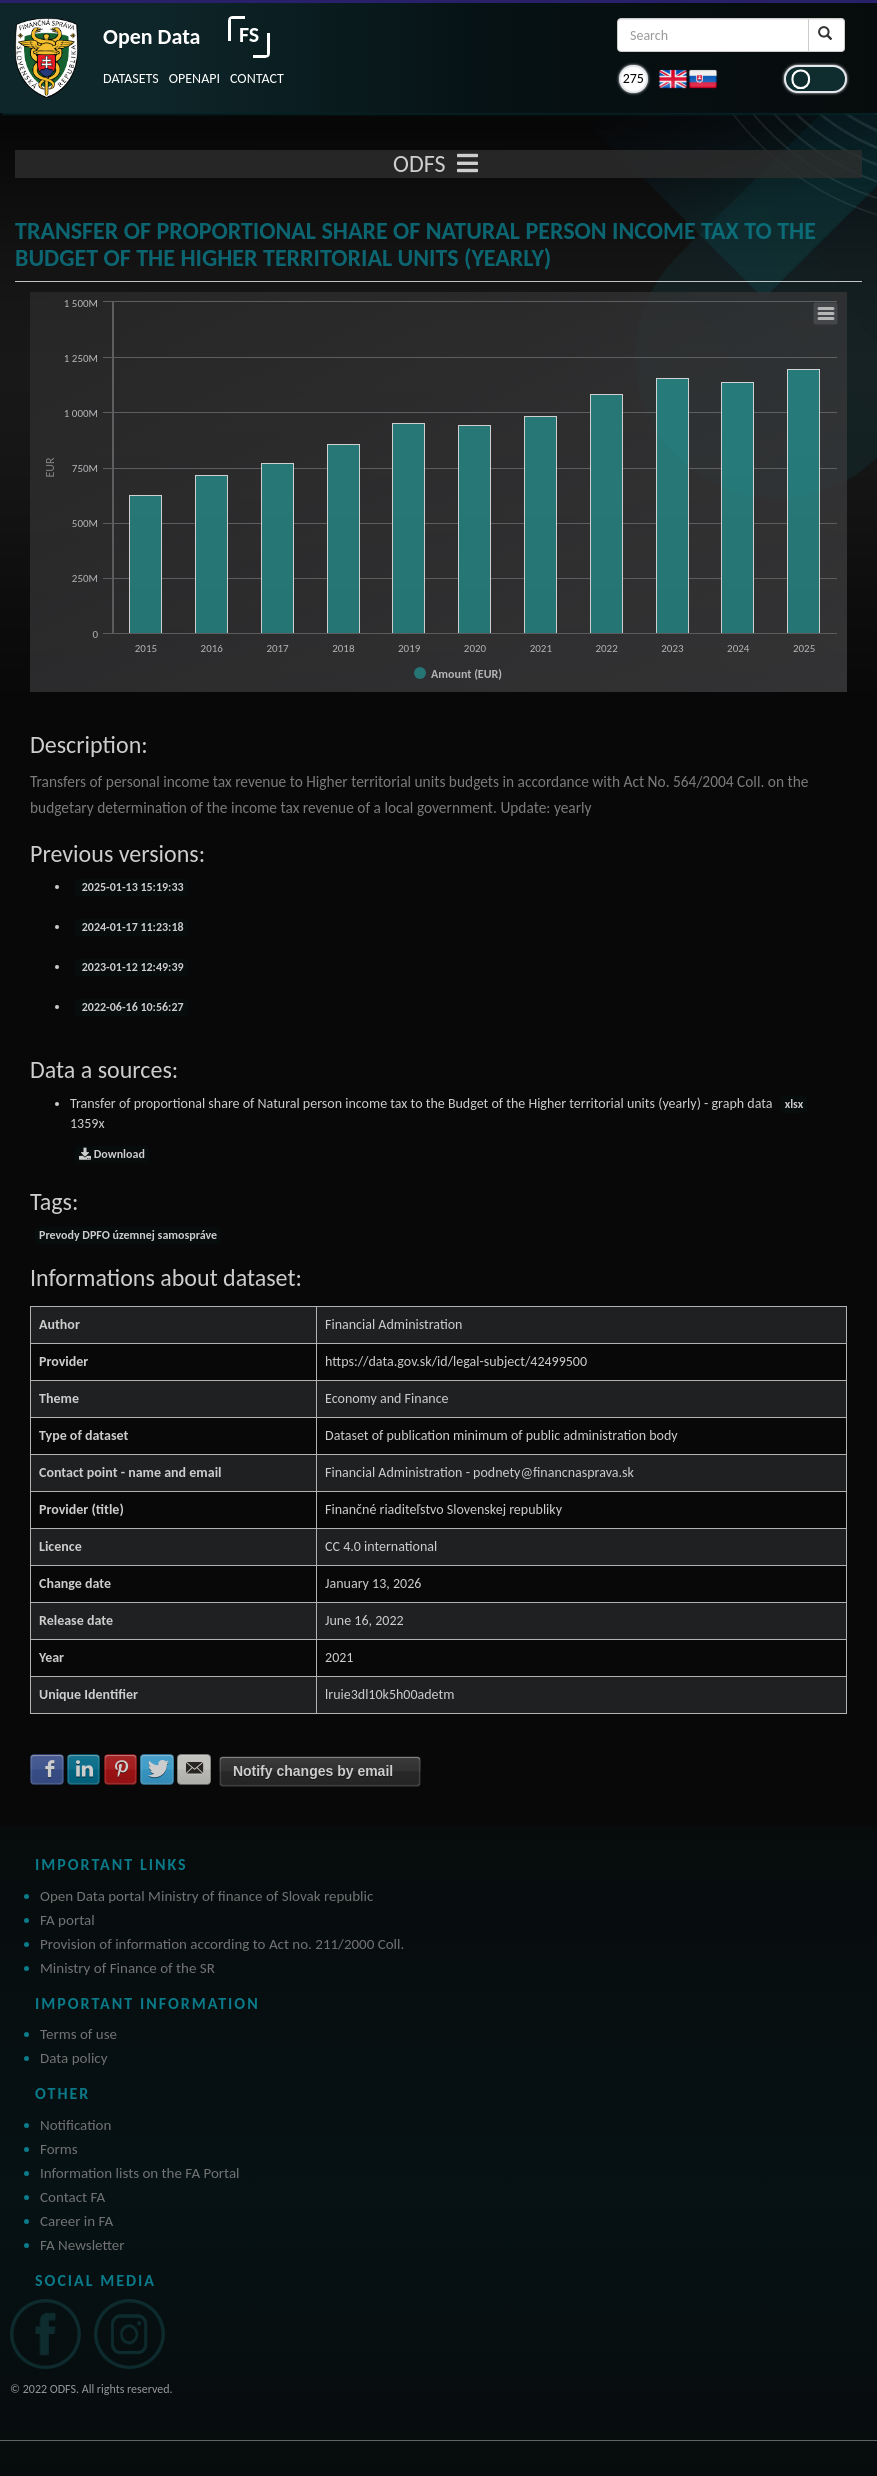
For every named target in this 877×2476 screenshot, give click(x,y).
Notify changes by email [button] (313, 1771)
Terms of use (78, 2034)
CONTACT (257, 78)
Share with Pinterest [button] (121, 1769)
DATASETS (131, 78)
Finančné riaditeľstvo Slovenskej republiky (443, 1509)
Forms (59, 2149)
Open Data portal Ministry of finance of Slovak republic (206, 1896)
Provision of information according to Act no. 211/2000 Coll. (222, 1944)
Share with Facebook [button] (47, 1769)
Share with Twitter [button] (157, 1769)
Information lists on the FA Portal (140, 2173)
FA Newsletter (82, 2245)
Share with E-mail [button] (194, 1769)
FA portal (67, 1920)
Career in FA (76, 2221)
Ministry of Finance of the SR (127, 1968)
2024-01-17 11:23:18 (131, 927)
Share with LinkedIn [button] (84, 1769)
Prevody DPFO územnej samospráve (128, 1235)
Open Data (151, 36)
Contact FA (72, 2197)
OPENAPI (194, 78)
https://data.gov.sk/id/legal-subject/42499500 (456, 1361)
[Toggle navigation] (467, 164)
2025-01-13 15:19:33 (131, 887)
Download (112, 1154)
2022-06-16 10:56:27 (131, 1007)
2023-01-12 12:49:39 (131, 967)
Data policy (74, 2058)
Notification (75, 2125)
